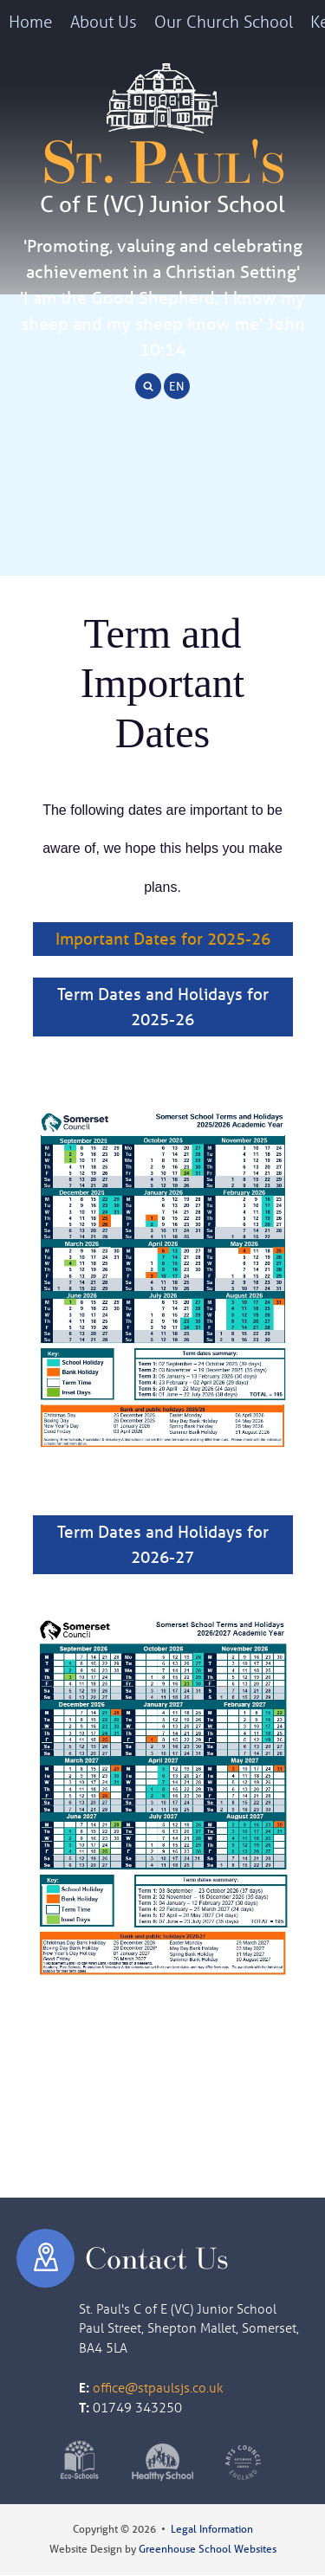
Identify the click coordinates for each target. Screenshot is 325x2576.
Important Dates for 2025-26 (162, 938)
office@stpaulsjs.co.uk (158, 2387)
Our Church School (223, 21)
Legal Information (212, 2528)
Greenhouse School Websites (207, 2548)
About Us (103, 21)
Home (31, 21)
